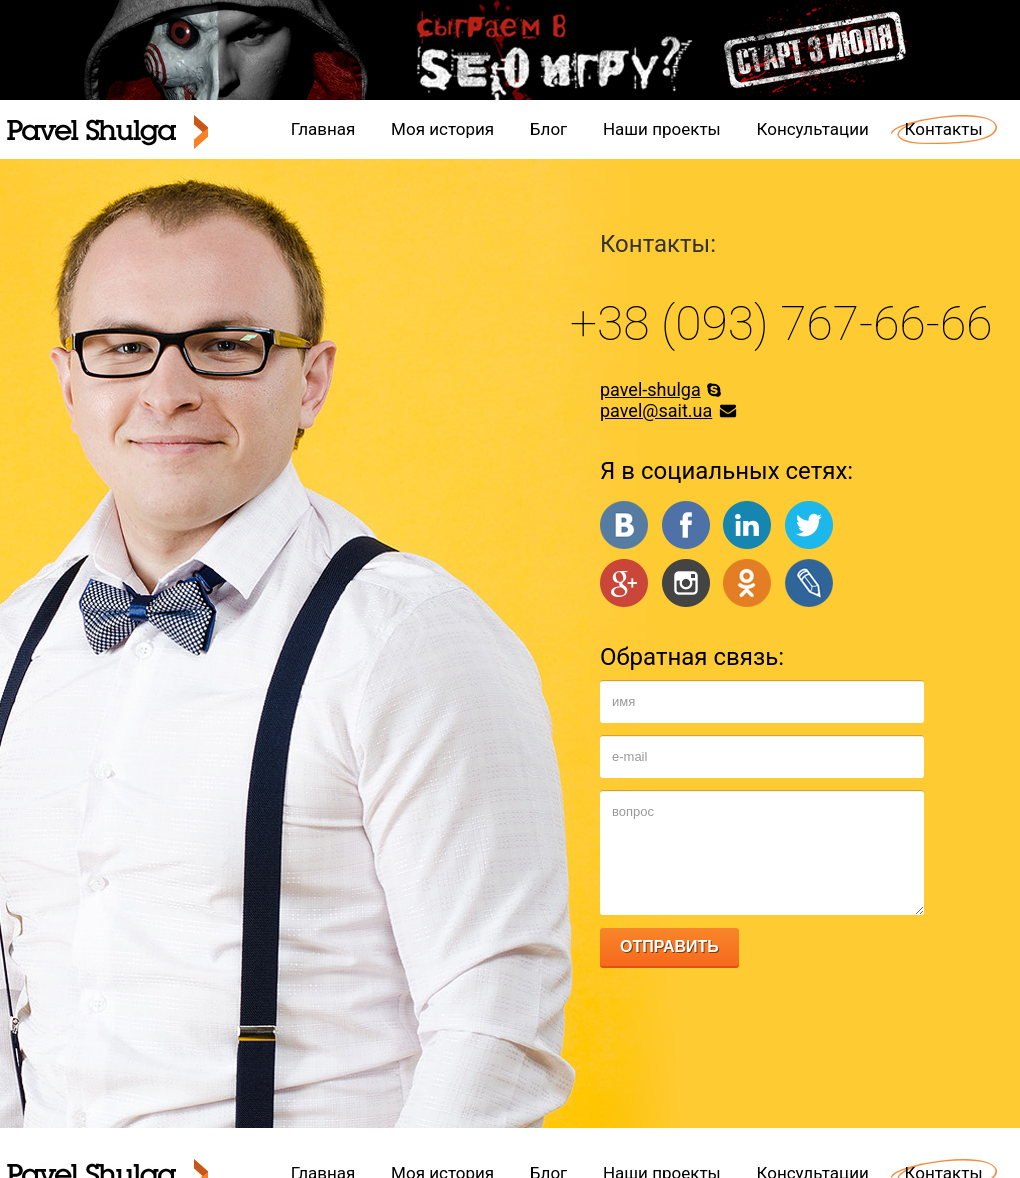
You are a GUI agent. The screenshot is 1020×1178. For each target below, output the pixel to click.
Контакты (944, 129)
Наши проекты (662, 129)
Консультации (813, 129)
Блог (548, 129)
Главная (323, 129)
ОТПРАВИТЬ (669, 946)
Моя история (442, 129)
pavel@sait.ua (656, 410)
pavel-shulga (650, 389)
